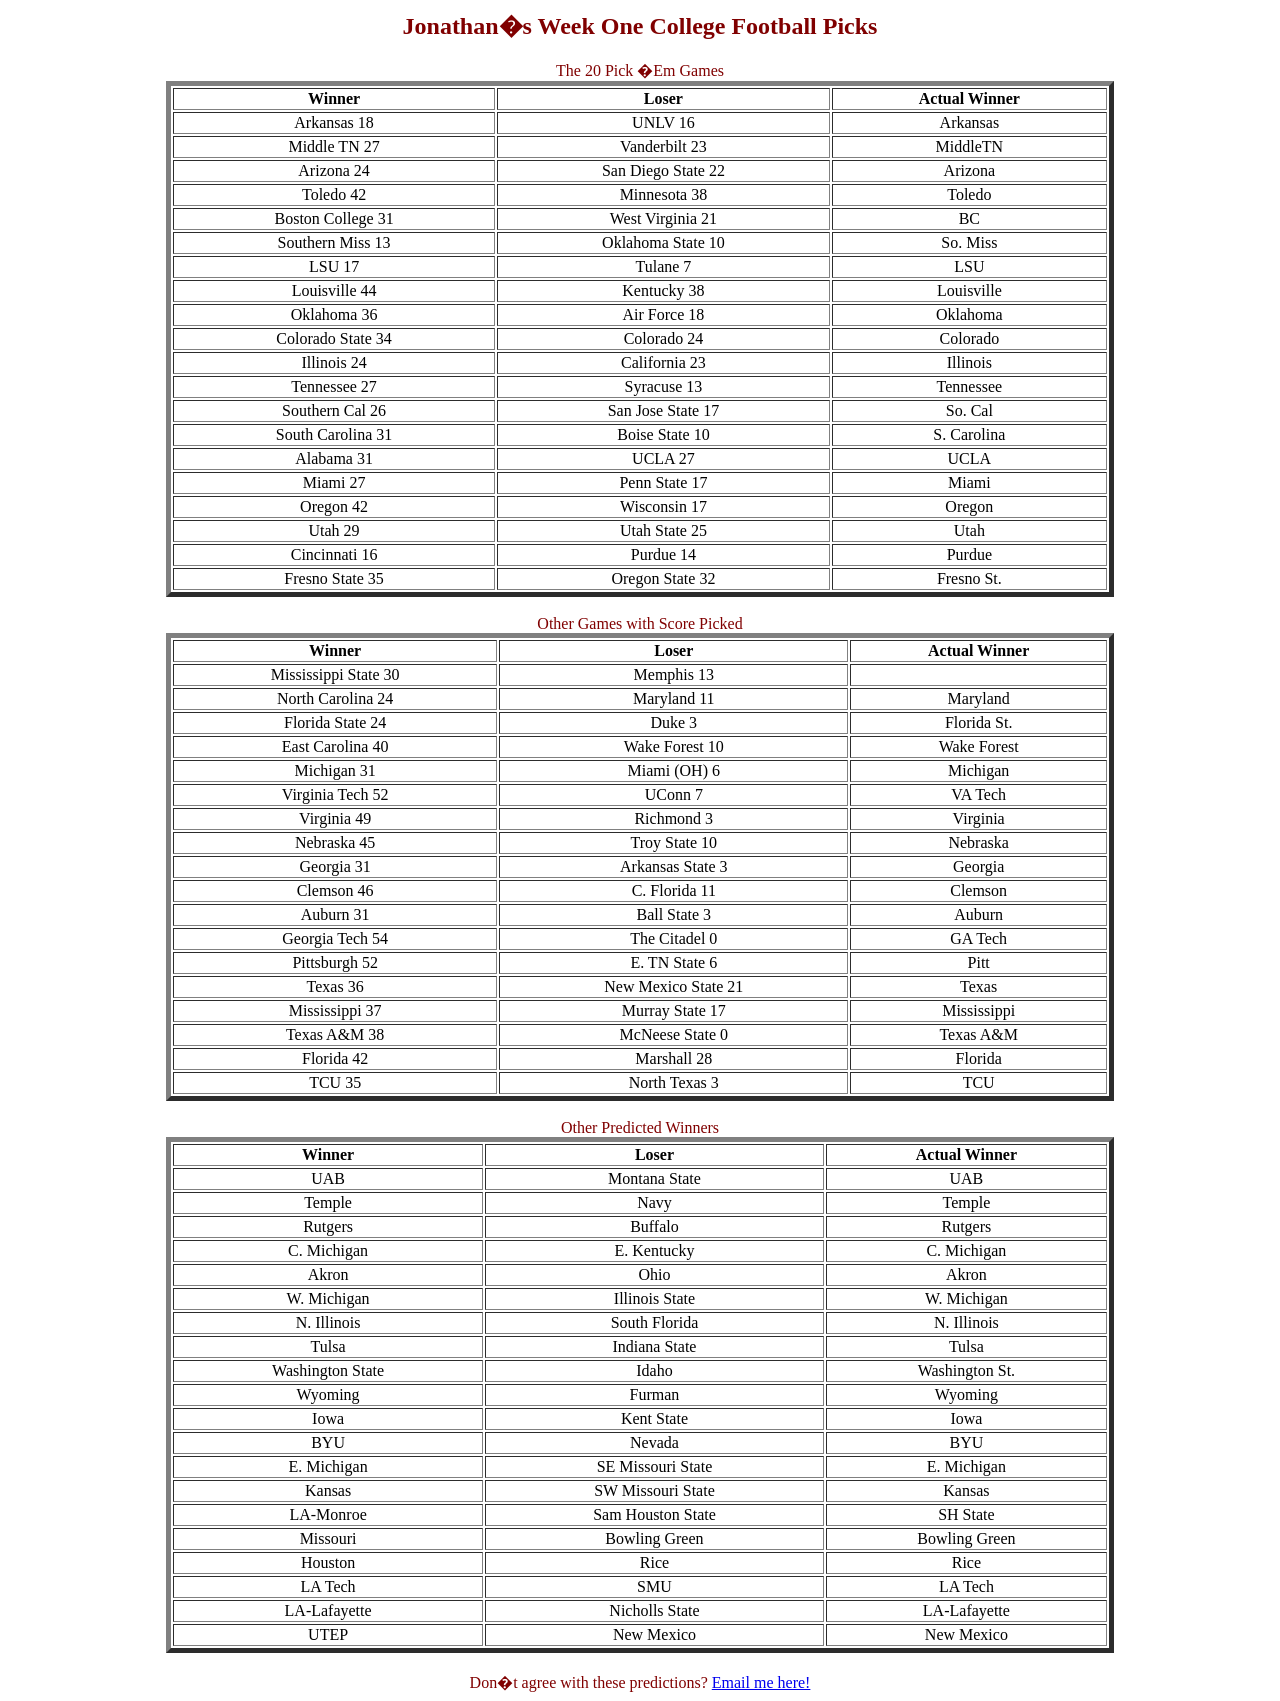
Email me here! (761, 1682)
